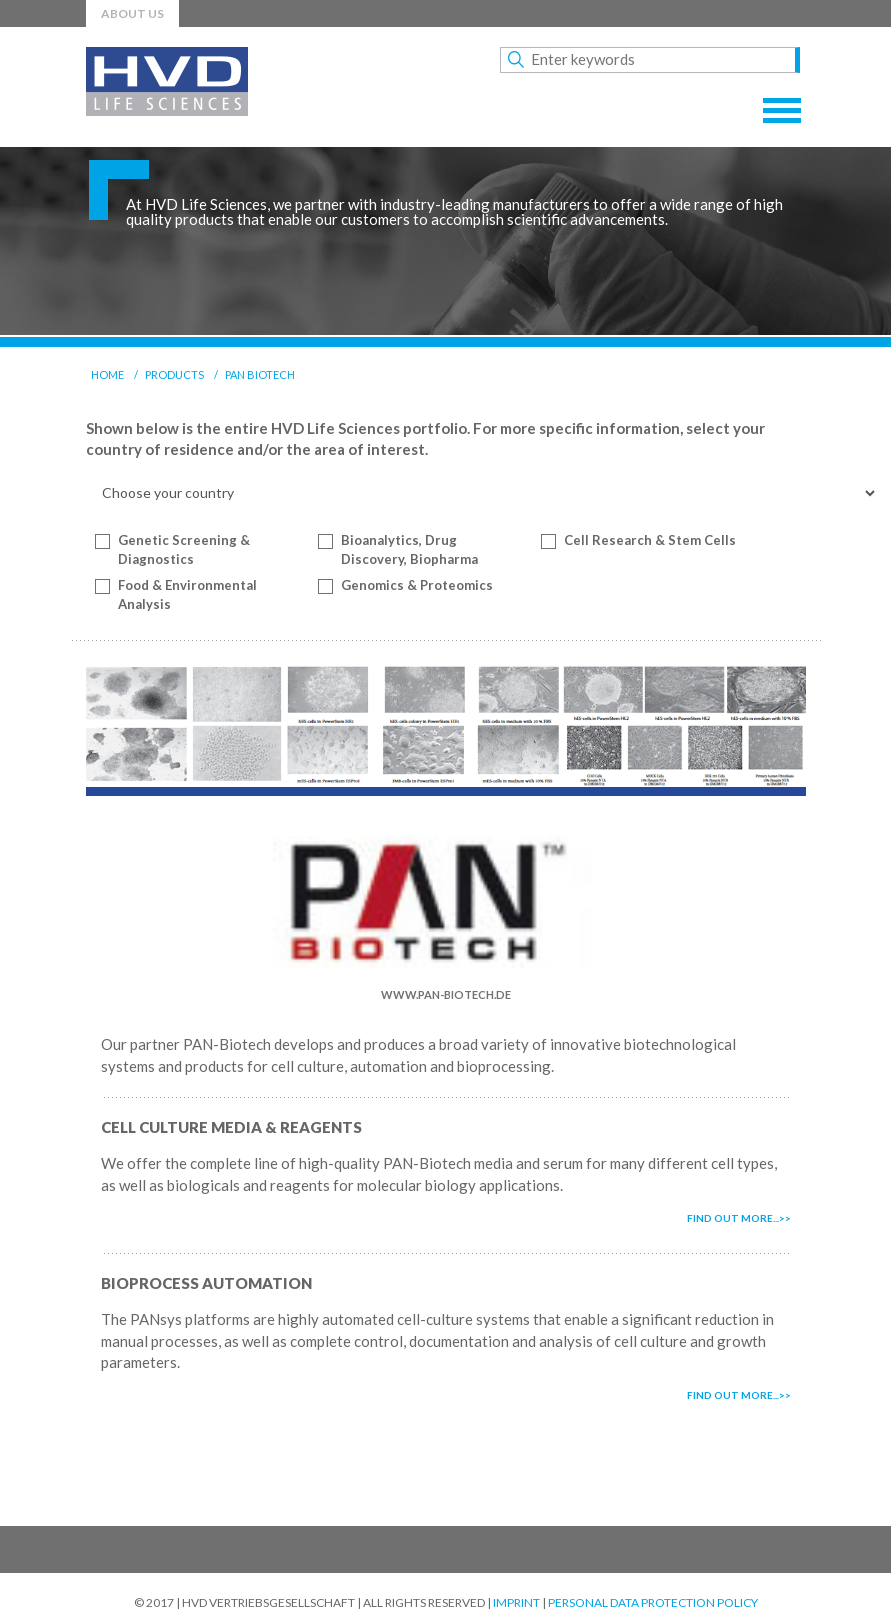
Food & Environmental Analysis (187, 594)
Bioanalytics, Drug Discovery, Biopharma (409, 549)
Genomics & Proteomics (417, 585)
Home (107, 374)
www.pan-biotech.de (446, 994)
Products (174, 374)
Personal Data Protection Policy (653, 1602)
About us (132, 13)
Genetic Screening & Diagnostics (184, 549)
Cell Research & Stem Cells (650, 540)
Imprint (516, 1602)
